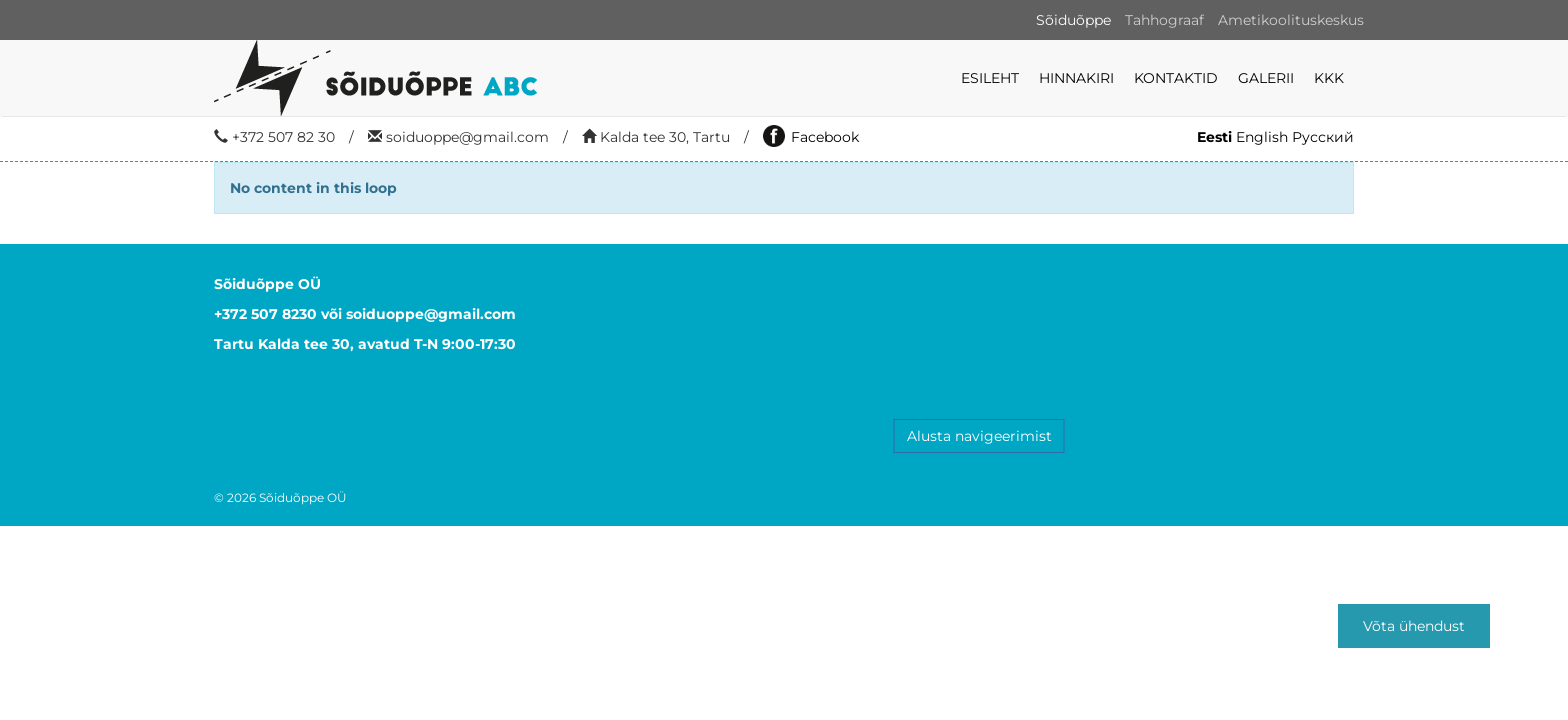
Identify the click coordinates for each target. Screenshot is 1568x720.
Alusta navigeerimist (979, 436)
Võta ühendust (1414, 626)
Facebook (811, 137)
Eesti (1214, 137)
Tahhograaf (1164, 20)
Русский (1323, 137)
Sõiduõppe (1073, 20)
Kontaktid (1176, 78)
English (1262, 137)
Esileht (990, 78)
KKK (1329, 78)
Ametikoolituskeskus (1291, 20)
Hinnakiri (1076, 78)
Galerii (1266, 78)
